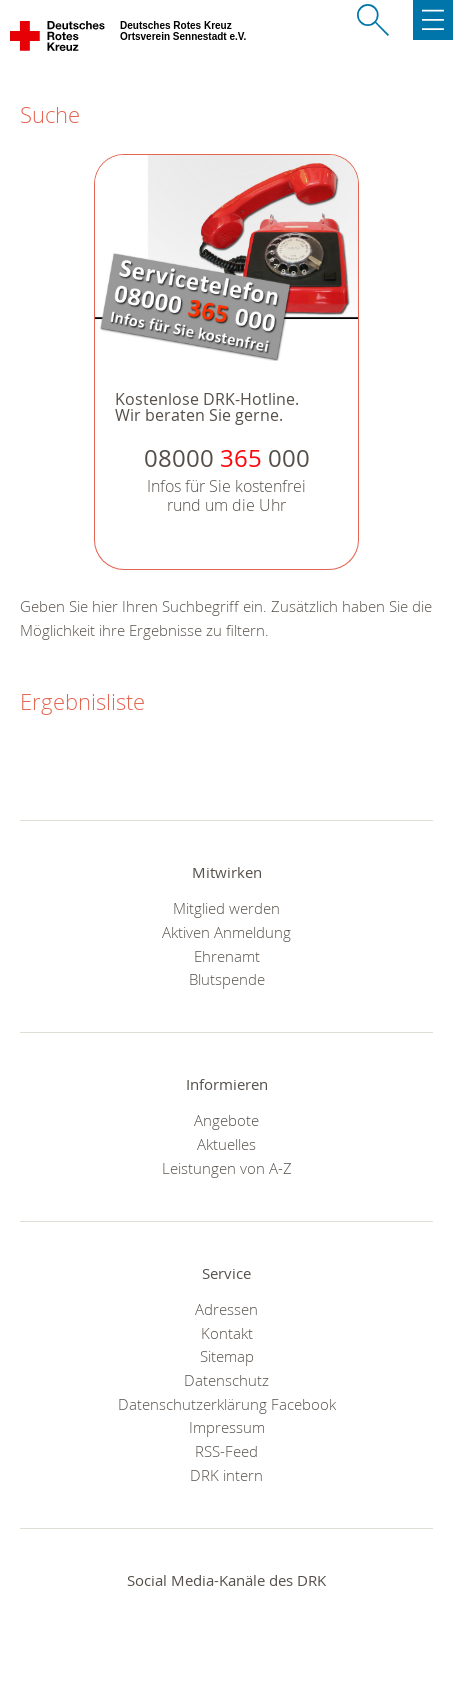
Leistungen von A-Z (227, 1168)
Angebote (226, 1120)
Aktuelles (226, 1144)
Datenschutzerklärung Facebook (227, 1404)
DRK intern (226, 1475)
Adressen (226, 1309)
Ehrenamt (227, 956)
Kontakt (227, 1333)
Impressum (227, 1427)
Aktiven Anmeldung (226, 932)
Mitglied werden (226, 908)
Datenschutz (226, 1380)
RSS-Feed (226, 1451)
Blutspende (227, 979)
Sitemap (227, 1356)
